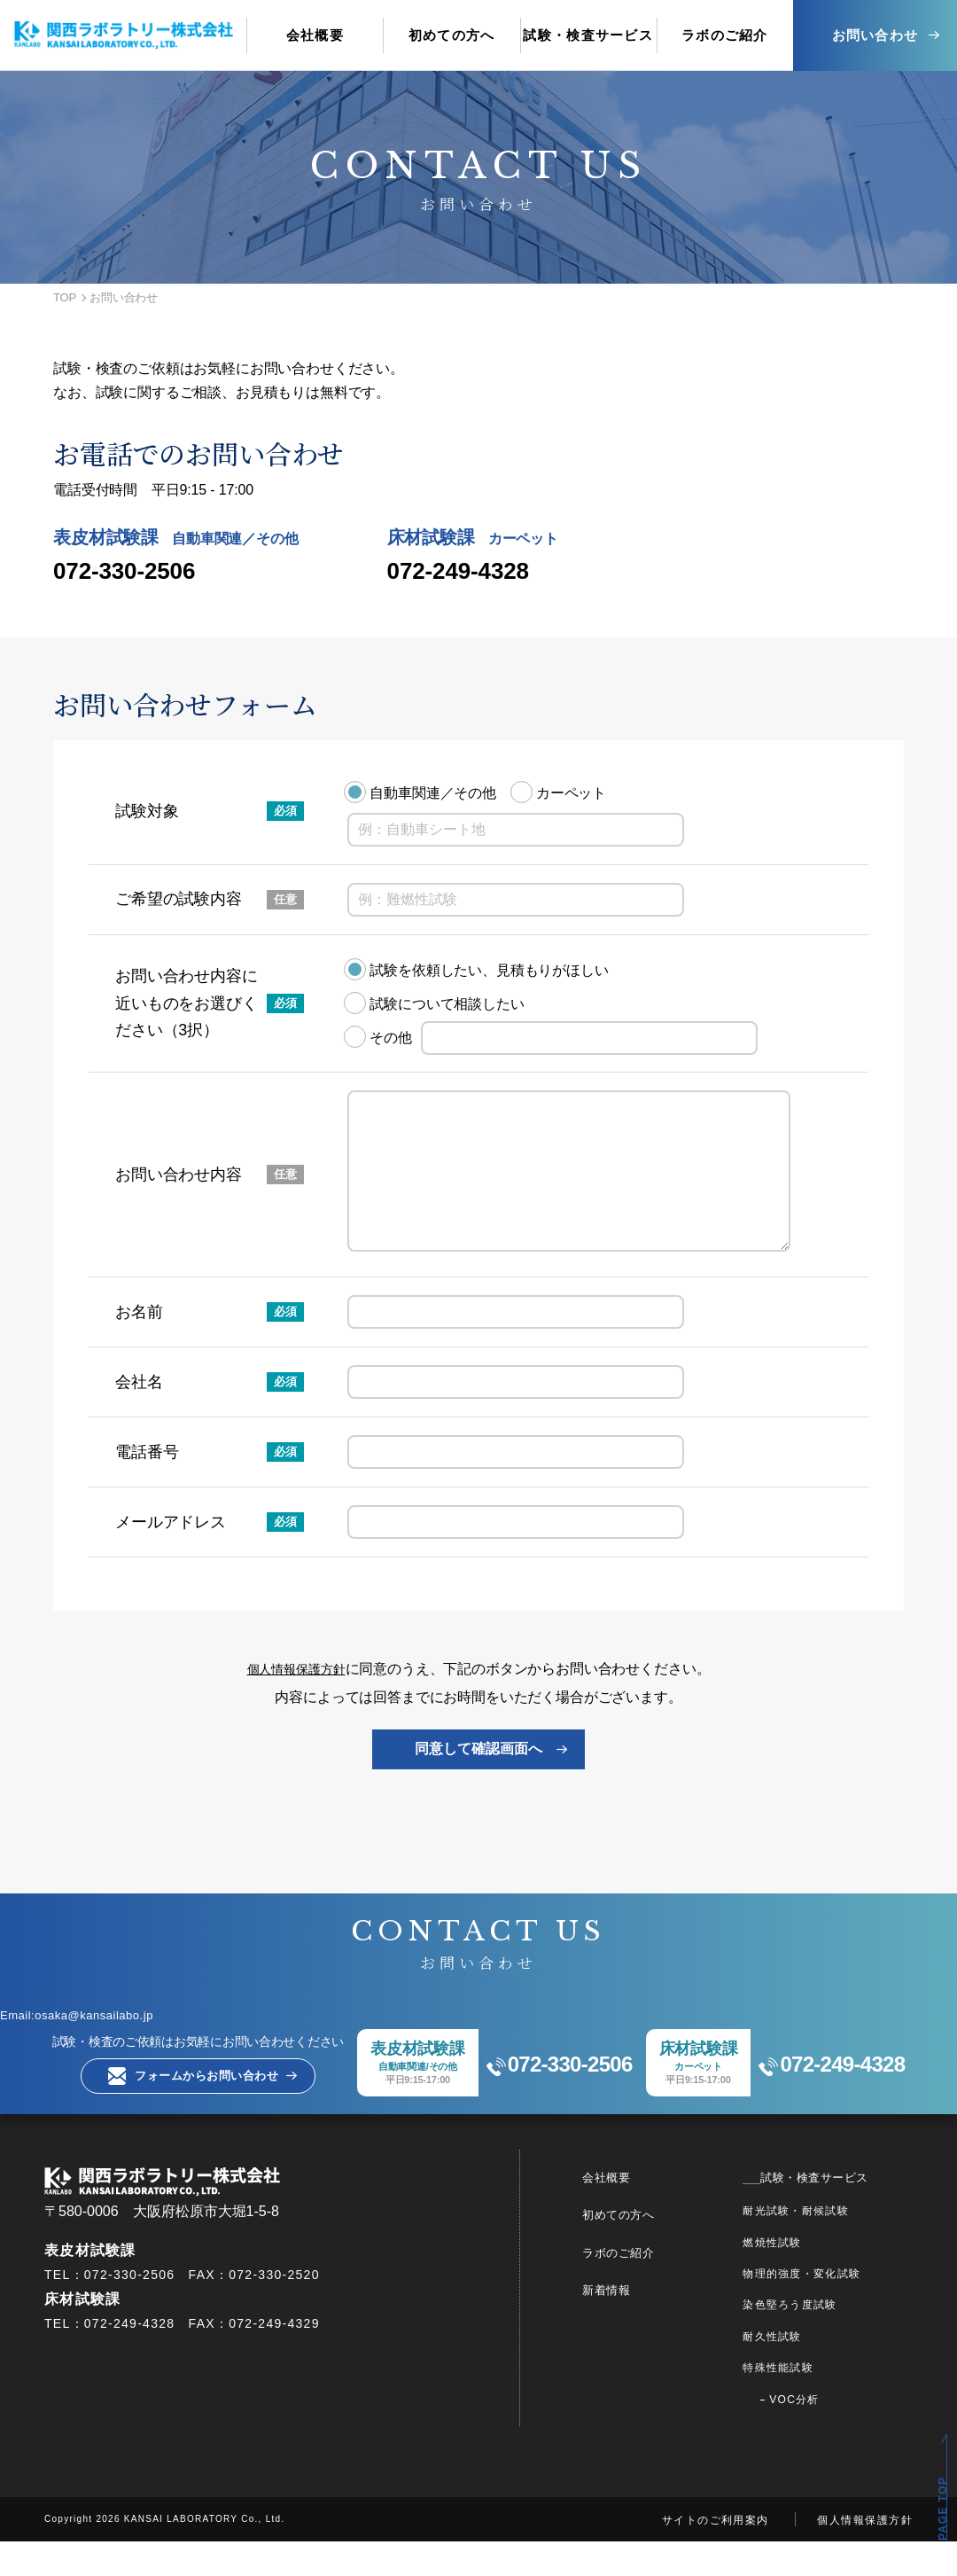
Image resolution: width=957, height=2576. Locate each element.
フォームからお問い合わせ (180, 2110)
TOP (64, 297)
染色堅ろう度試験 (811, 2339)
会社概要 (639, 2212)
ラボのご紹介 (653, 2287)
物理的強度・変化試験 (823, 2308)
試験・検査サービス (825, 2212)
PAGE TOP (943, 2509)
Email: (101, 2046)
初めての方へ (653, 2249)
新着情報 (639, 2324)
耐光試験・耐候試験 (817, 2245)
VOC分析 (815, 2434)
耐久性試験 (793, 2371)
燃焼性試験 (793, 2277)
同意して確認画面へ (478, 1780)
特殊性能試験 (799, 2402)
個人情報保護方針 (296, 1700)
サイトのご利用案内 (715, 2555)
